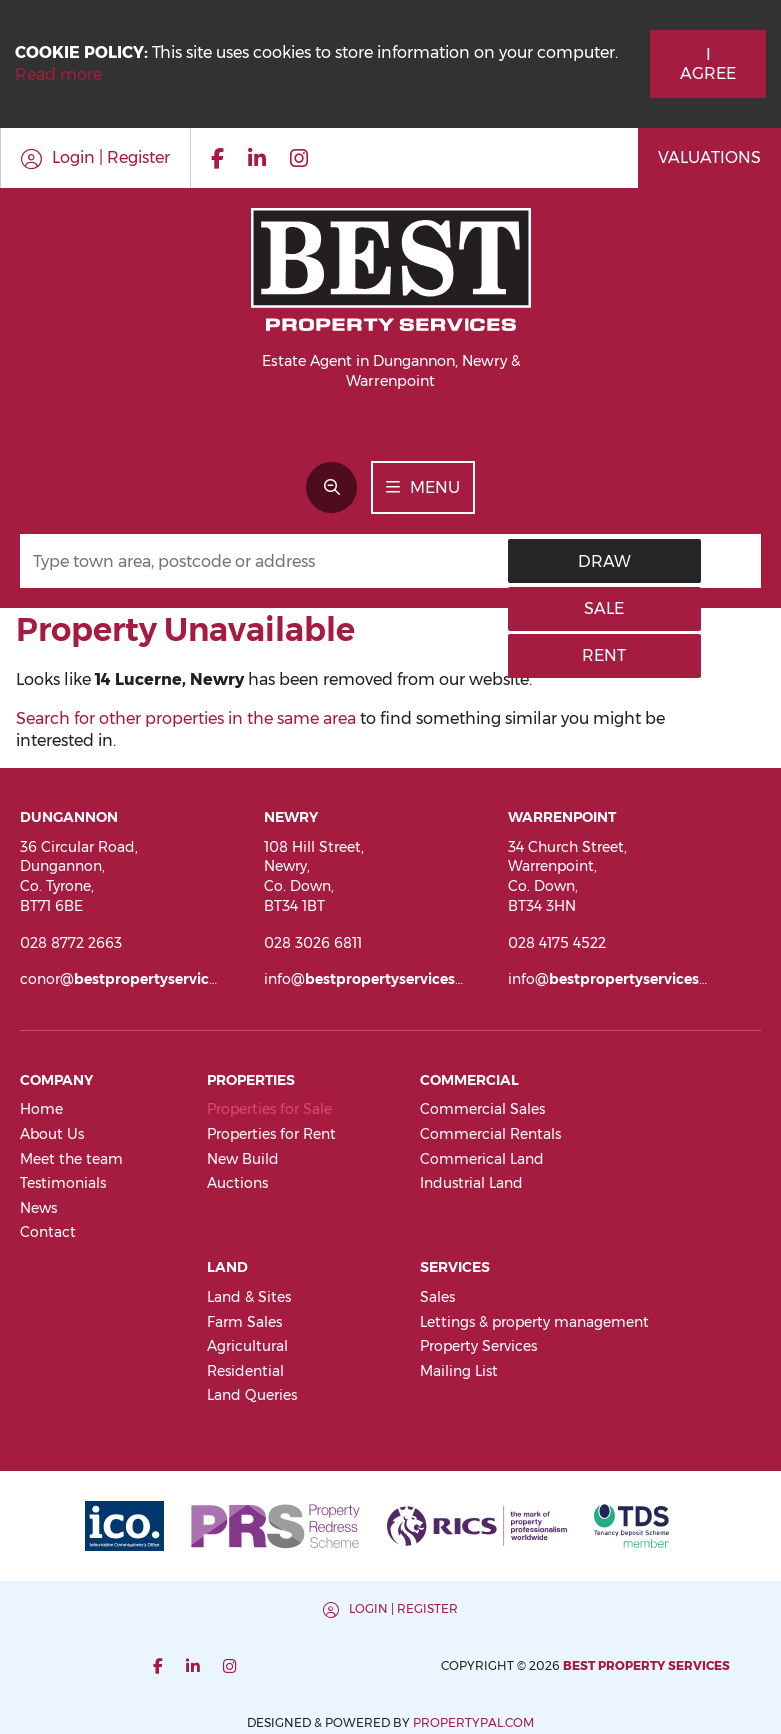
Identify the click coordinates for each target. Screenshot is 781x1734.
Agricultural (247, 1346)
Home (41, 1109)
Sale (633, 561)
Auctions (237, 1183)
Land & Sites (249, 1297)
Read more (58, 74)
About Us (52, 1134)
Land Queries (252, 1395)
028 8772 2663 (71, 943)
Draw (550, 561)
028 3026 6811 (313, 943)
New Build (243, 1159)
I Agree (708, 64)
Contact (48, 1232)
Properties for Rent (271, 1134)
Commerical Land (482, 1159)
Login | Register (208, 1608)
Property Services (478, 1346)
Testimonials (63, 1183)
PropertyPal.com (668, 1665)
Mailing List (459, 1371)
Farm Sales (244, 1322)
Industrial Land (471, 1183)
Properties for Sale (269, 1109)
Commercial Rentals (490, 1134)
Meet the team (71, 1159)
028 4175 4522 (557, 943)
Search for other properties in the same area (186, 718)
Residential (245, 1371)
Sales (437, 1297)
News (38, 1208)
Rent (717, 561)
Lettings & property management (534, 1322)
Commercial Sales (482, 1109)
